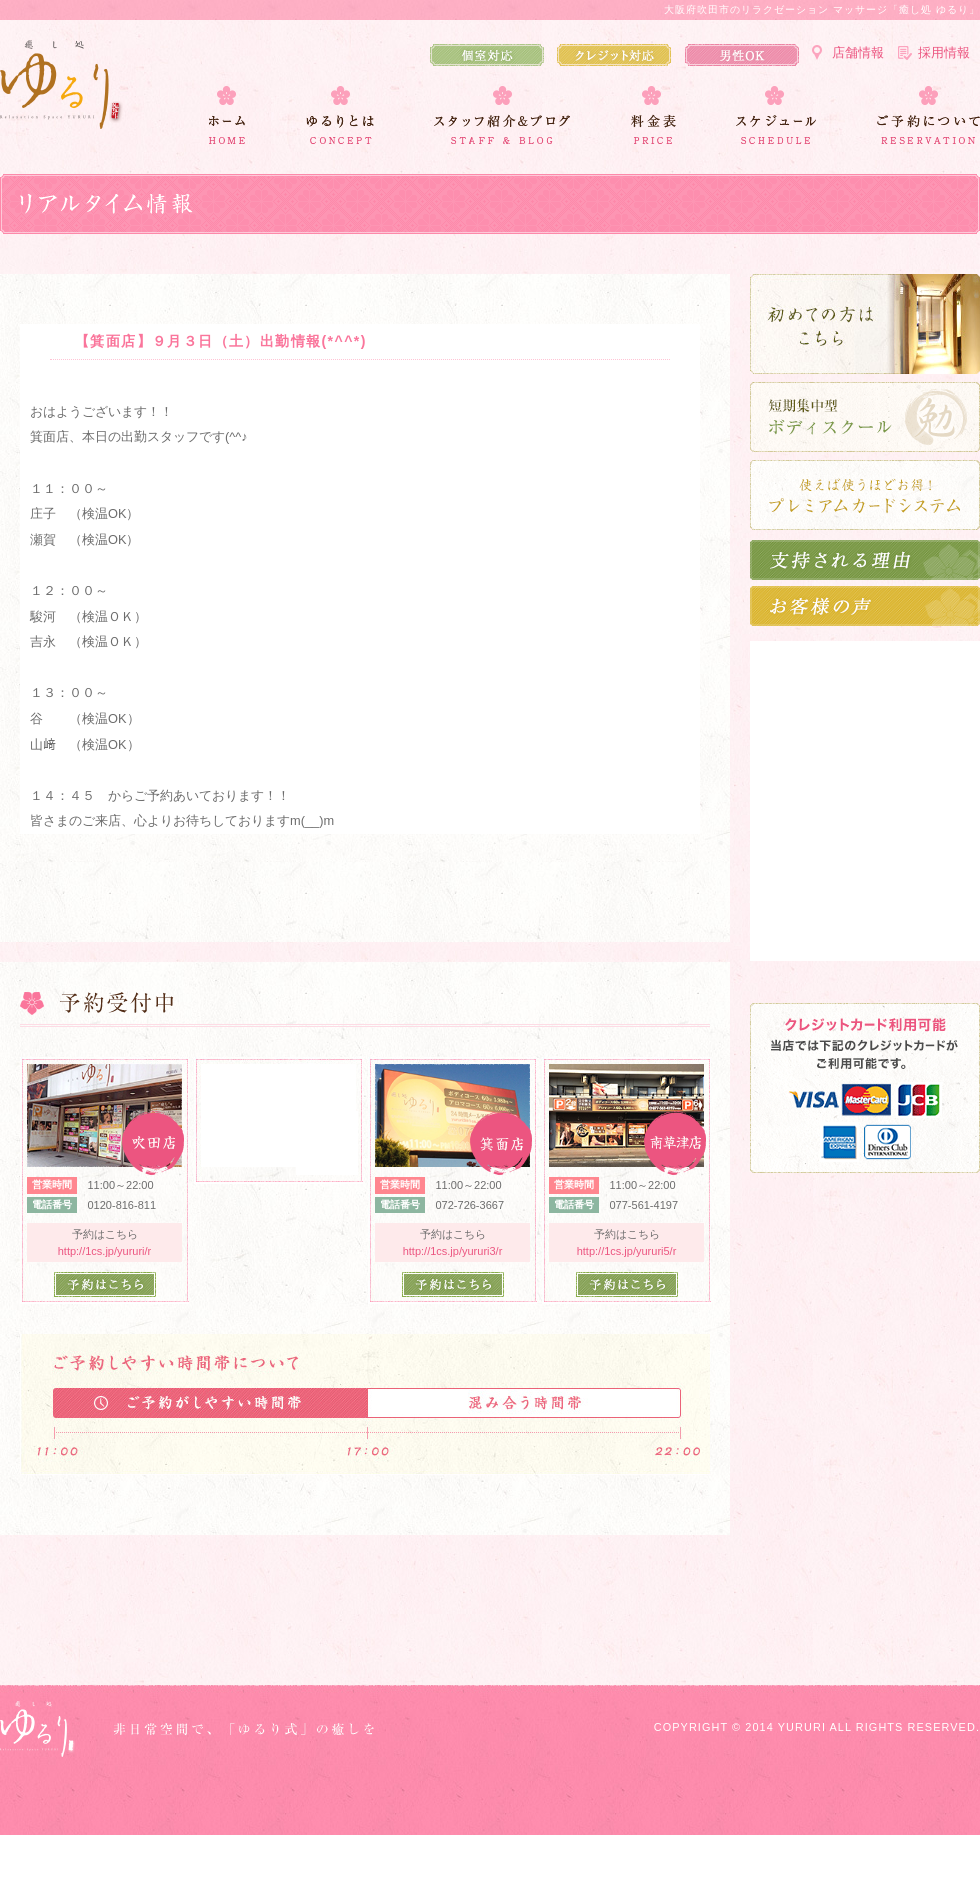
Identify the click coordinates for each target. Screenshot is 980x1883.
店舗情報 (858, 52)
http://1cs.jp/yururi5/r (627, 1251)
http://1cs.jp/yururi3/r (453, 1251)
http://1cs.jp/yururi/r (105, 1251)
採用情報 (944, 52)
